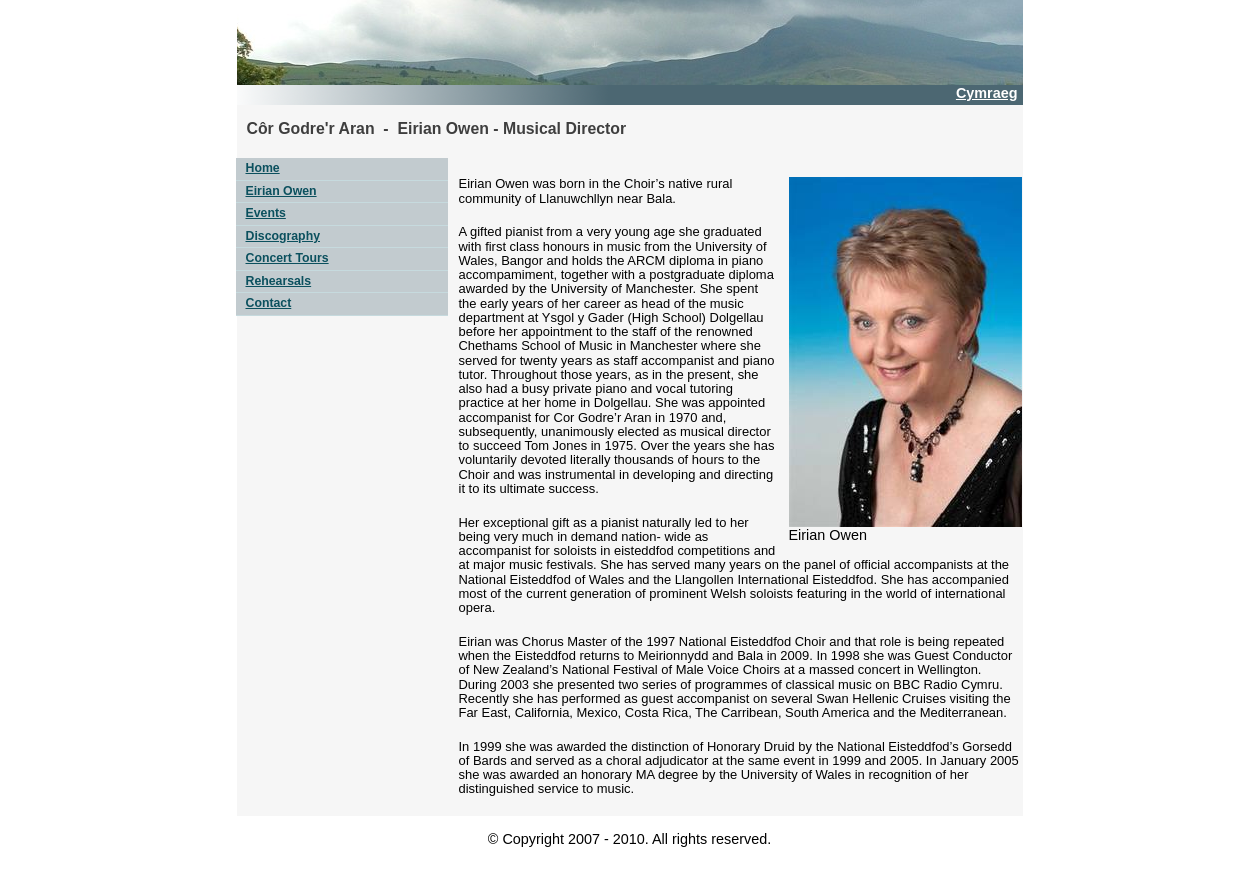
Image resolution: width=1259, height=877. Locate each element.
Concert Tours (287, 258)
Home (263, 168)
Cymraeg (987, 93)
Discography (283, 236)
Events (266, 213)
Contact (269, 303)
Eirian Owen (281, 191)
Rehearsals (279, 281)
